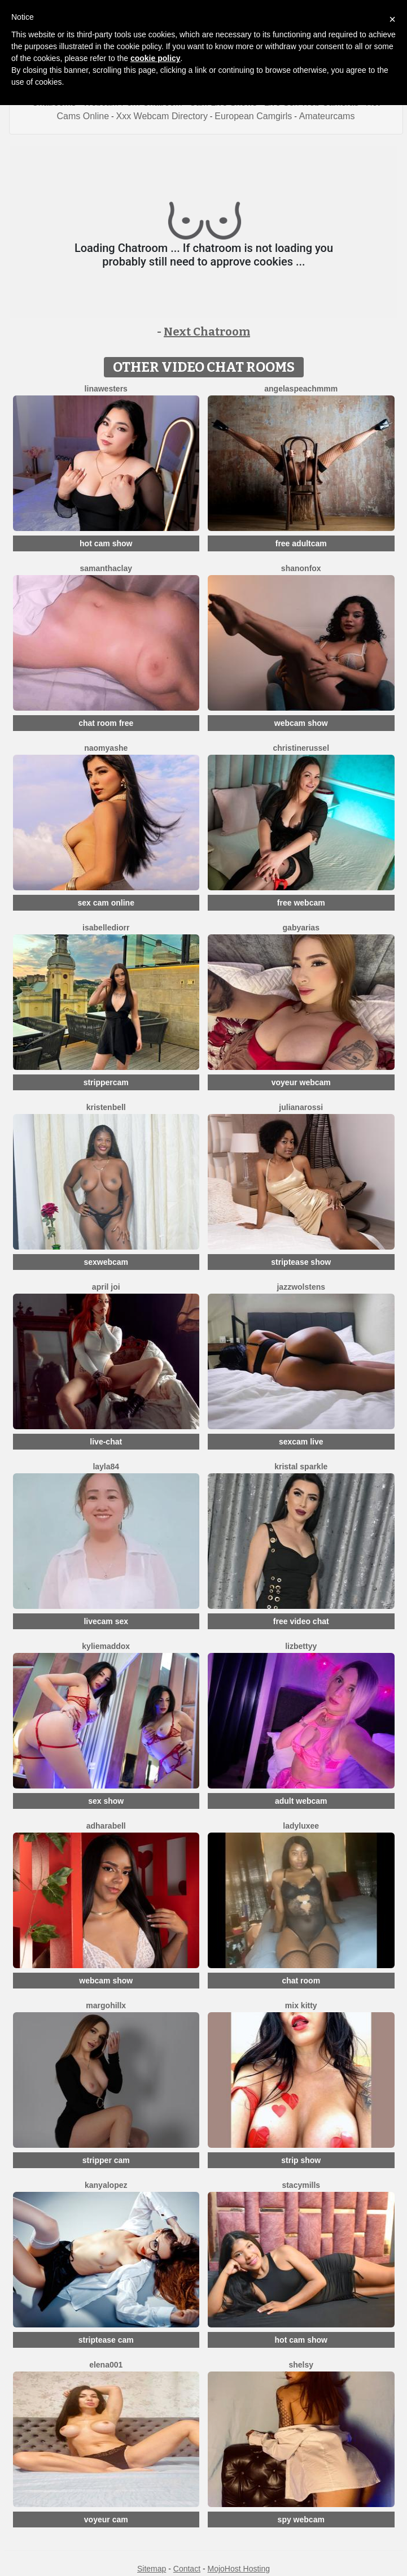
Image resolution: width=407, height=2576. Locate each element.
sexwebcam (106, 1262)
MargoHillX (106, 2005)
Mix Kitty (301, 2005)
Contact (186, 2568)
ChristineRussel (301, 747)
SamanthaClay (106, 568)
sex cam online (106, 902)
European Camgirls (253, 116)
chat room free (105, 723)
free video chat (301, 1621)
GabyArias (301, 927)
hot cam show (106, 543)
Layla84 (106, 1466)
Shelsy (300, 2364)
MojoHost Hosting (239, 2568)
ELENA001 (105, 2364)
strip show (301, 2160)
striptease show (301, 1262)
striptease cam (106, 2339)
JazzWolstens (301, 1286)
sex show (106, 1800)
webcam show (301, 723)
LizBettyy (301, 1646)
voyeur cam (106, 2519)
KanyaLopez (106, 2185)
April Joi (106, 1286)
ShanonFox (301, 568)
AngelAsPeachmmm (301, 388)
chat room (301, 1980)
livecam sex (106, 1621)
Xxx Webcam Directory (161, 116)
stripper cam (106, 2160)
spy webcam (301, 2519)
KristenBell (106, 1107)
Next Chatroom (207, 331)
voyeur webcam (301, 1082)
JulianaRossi (301, 1107)
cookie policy (155, 58)
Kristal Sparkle (300, 1466)
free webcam (301, 902)
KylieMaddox (106, 1646)
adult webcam (301, 1800)
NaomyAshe (106, 747)
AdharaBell (106, 1825)
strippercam (106, 1082)
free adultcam (301, 543)
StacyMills (301, 2185)
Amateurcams (327, 116)
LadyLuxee (301, 1825)
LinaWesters (106, 388)
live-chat (106, 1441)
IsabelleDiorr (105, 927)
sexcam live (301, 1441)
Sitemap (151, 2568)
